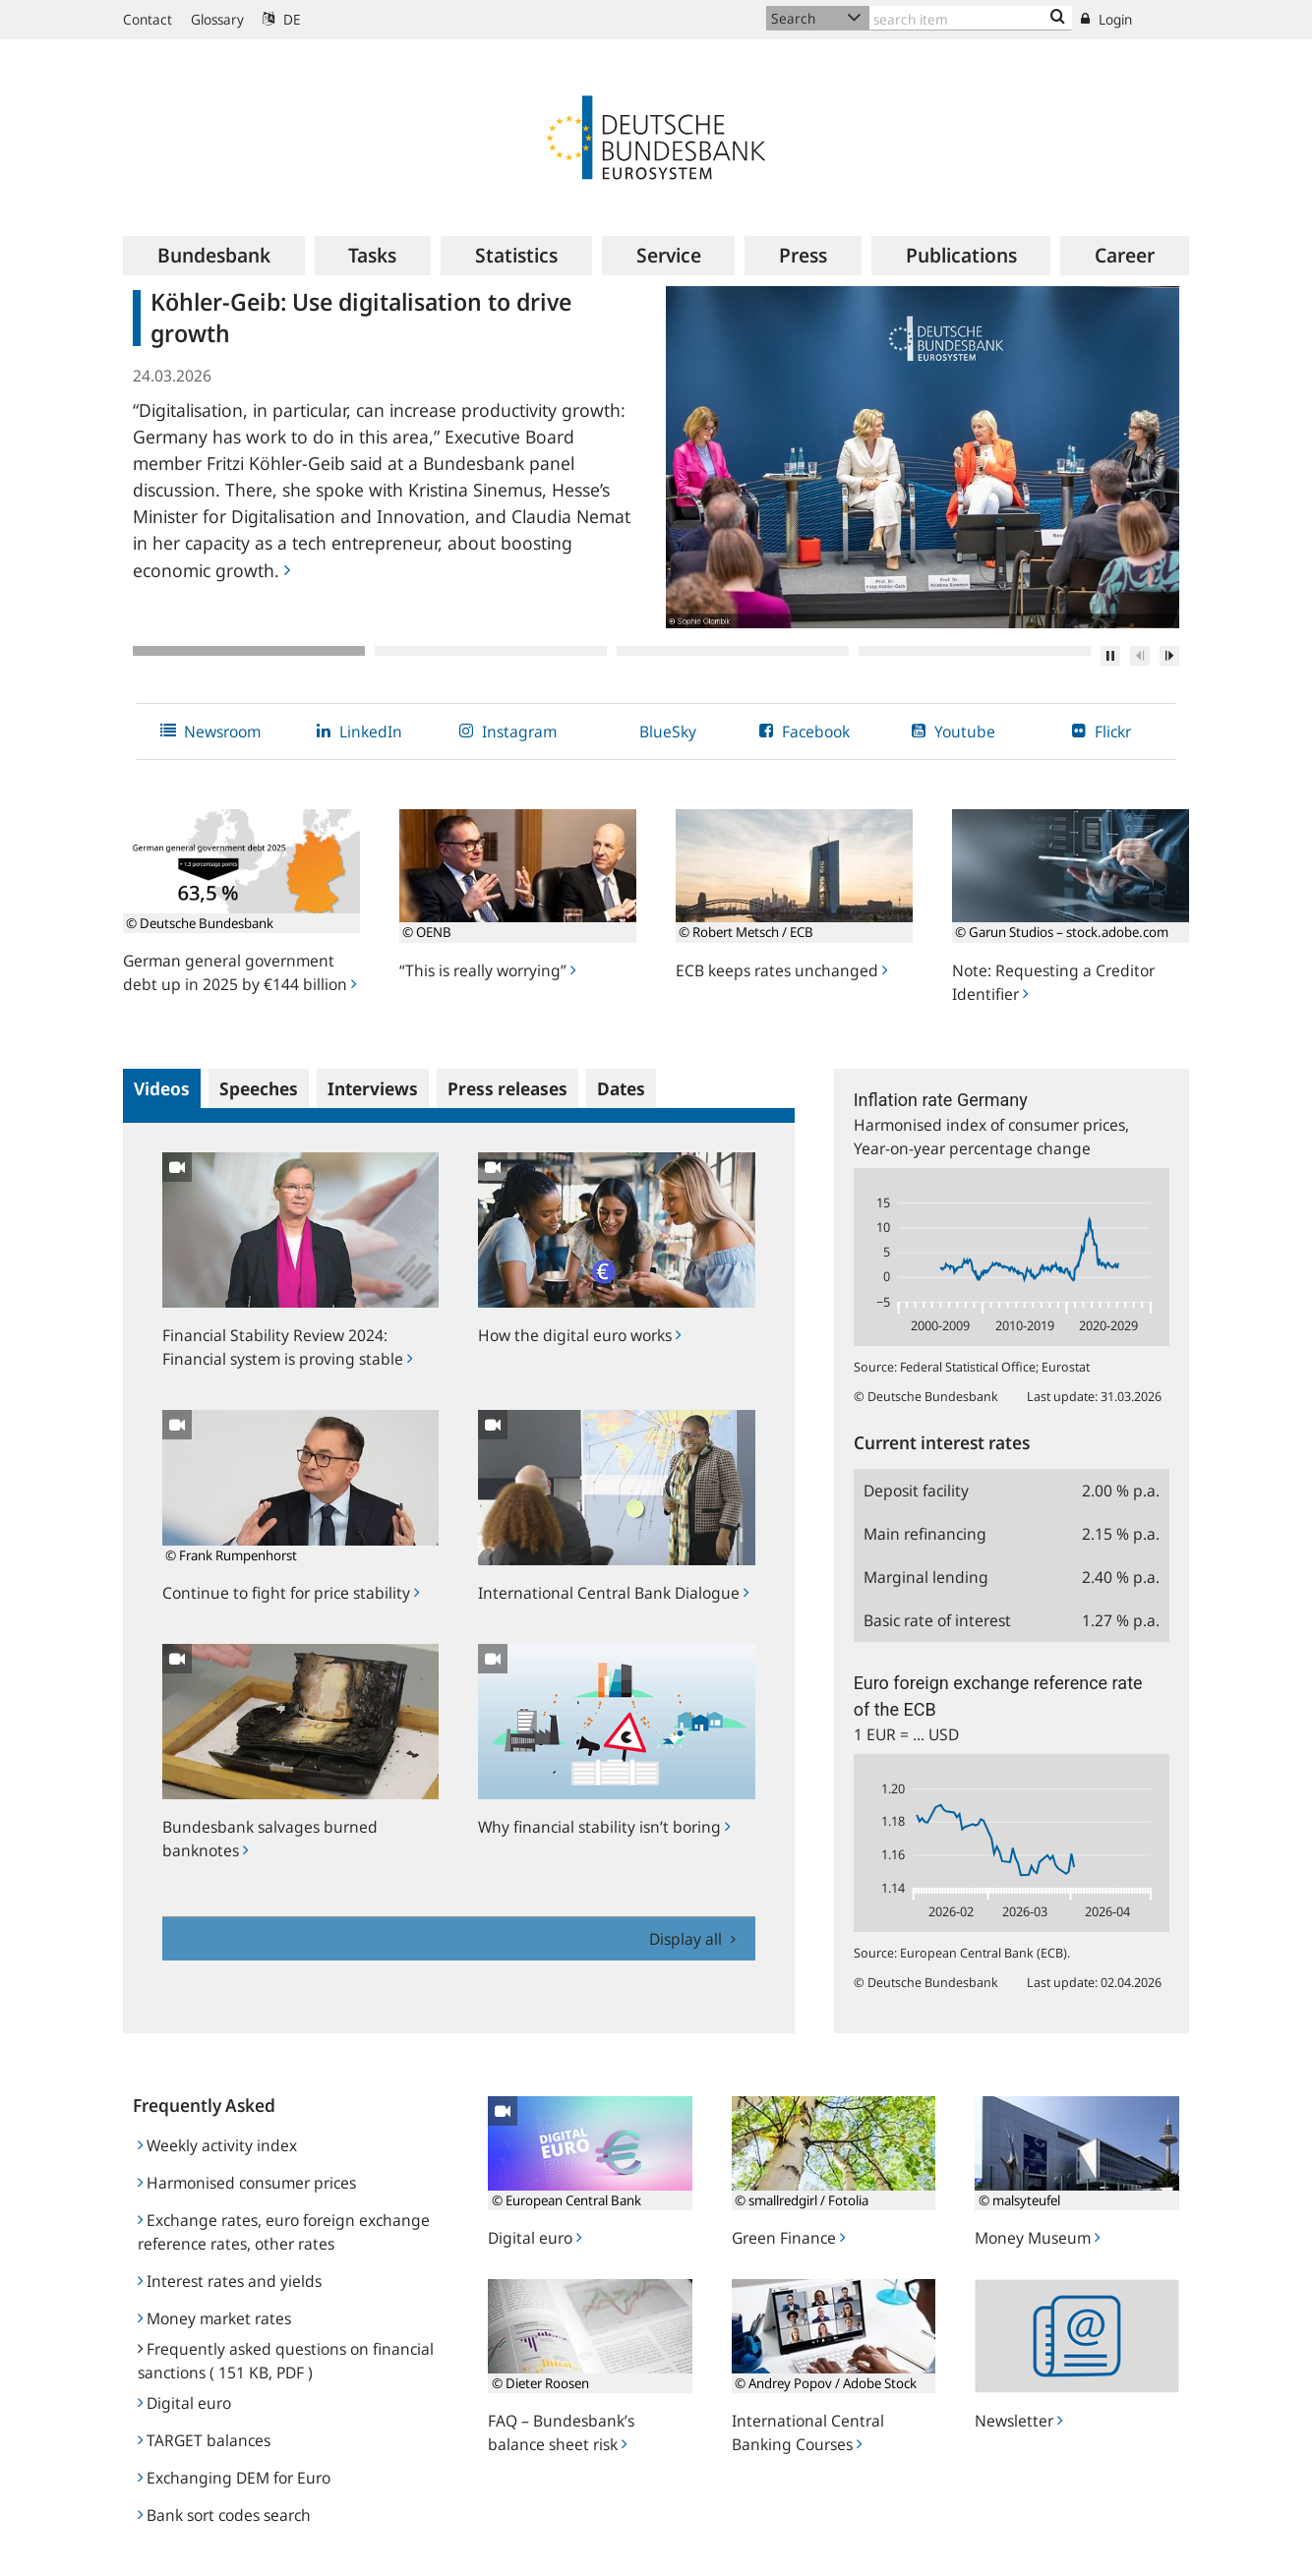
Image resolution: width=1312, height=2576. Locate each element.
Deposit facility (916, 1490)
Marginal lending (926, 1577)
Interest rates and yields (230, 2281)
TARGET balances (204, 2440)
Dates (621, 1088)
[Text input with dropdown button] (970, 18)
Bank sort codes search (224, 2515)
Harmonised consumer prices (247, 2183)
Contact (147, 19)
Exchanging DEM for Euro (234, 2477)
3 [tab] (733, 651)
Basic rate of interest (937, 1620)
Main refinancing (925, 1534)
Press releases (507, 1088)
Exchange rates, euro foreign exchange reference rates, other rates (284, 2231)
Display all (687, 1939)
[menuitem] (214, 255)
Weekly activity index (217, 2145)
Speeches (258, 1088)
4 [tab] (975, 651)
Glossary (217, 19)
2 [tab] (491, 651)
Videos (162, 1088)
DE (282, 19)
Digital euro (184, 2403)
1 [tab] (249, 651)
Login (1106, 19)
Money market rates (214, 2318)
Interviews (373, 1088)
